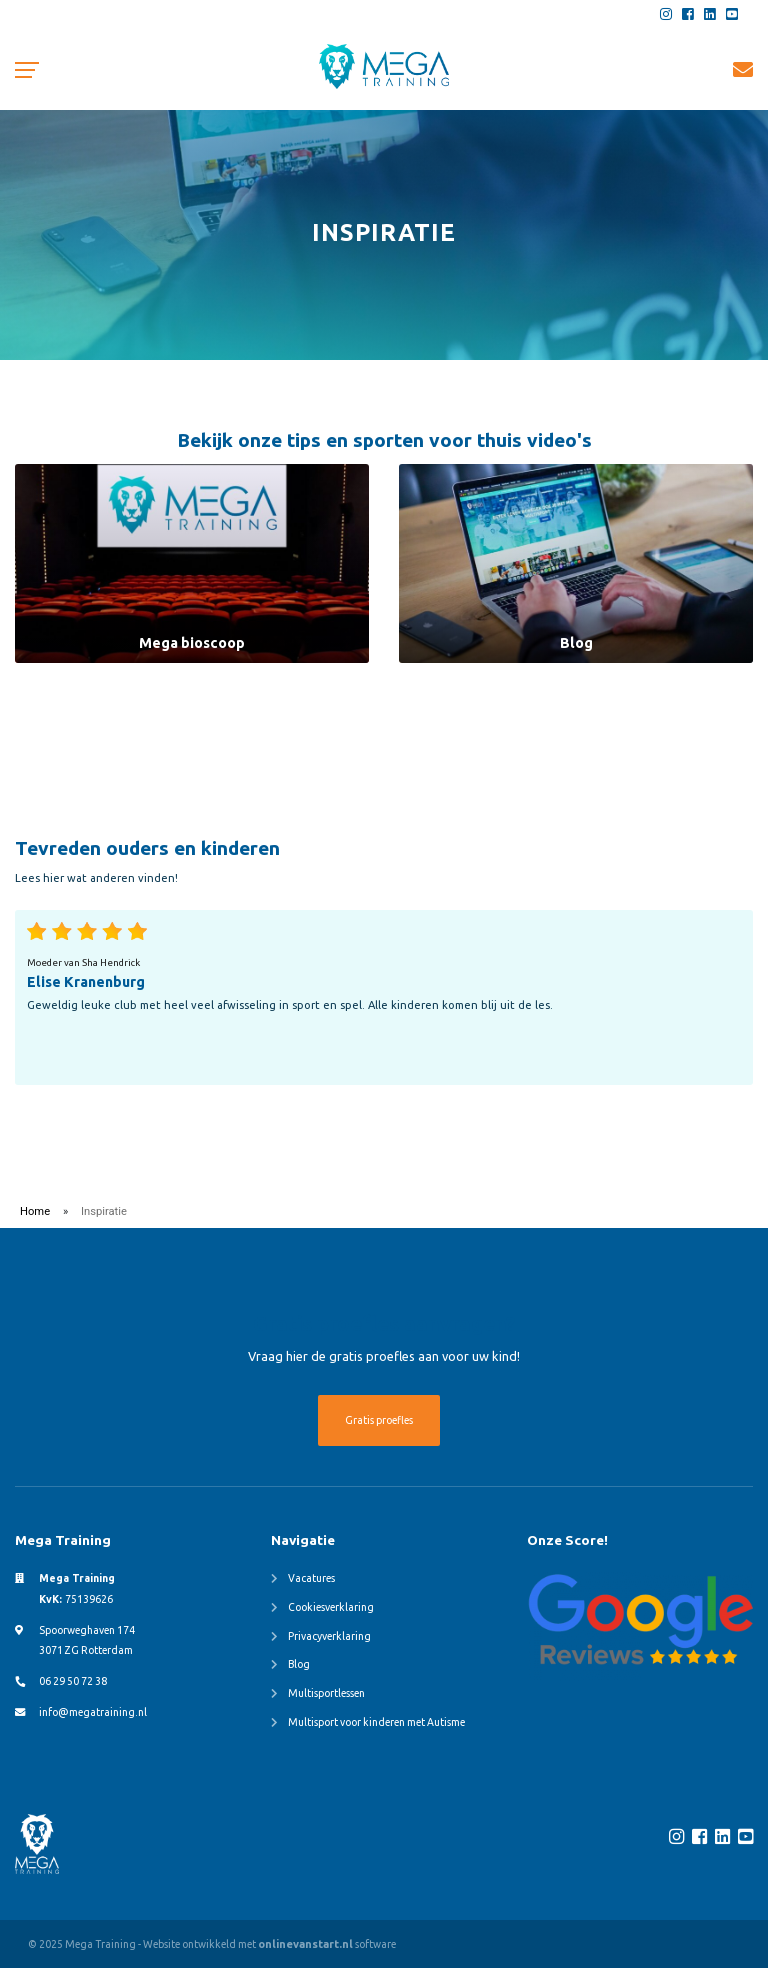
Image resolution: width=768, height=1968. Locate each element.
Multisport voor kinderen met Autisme (376, 1722)
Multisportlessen (326, 1693)
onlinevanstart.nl (305, 1944)
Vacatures (311, 1578)
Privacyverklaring (329, 1636)
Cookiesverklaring (331, 1607)
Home (35, 1211)
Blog (299, 1664)
